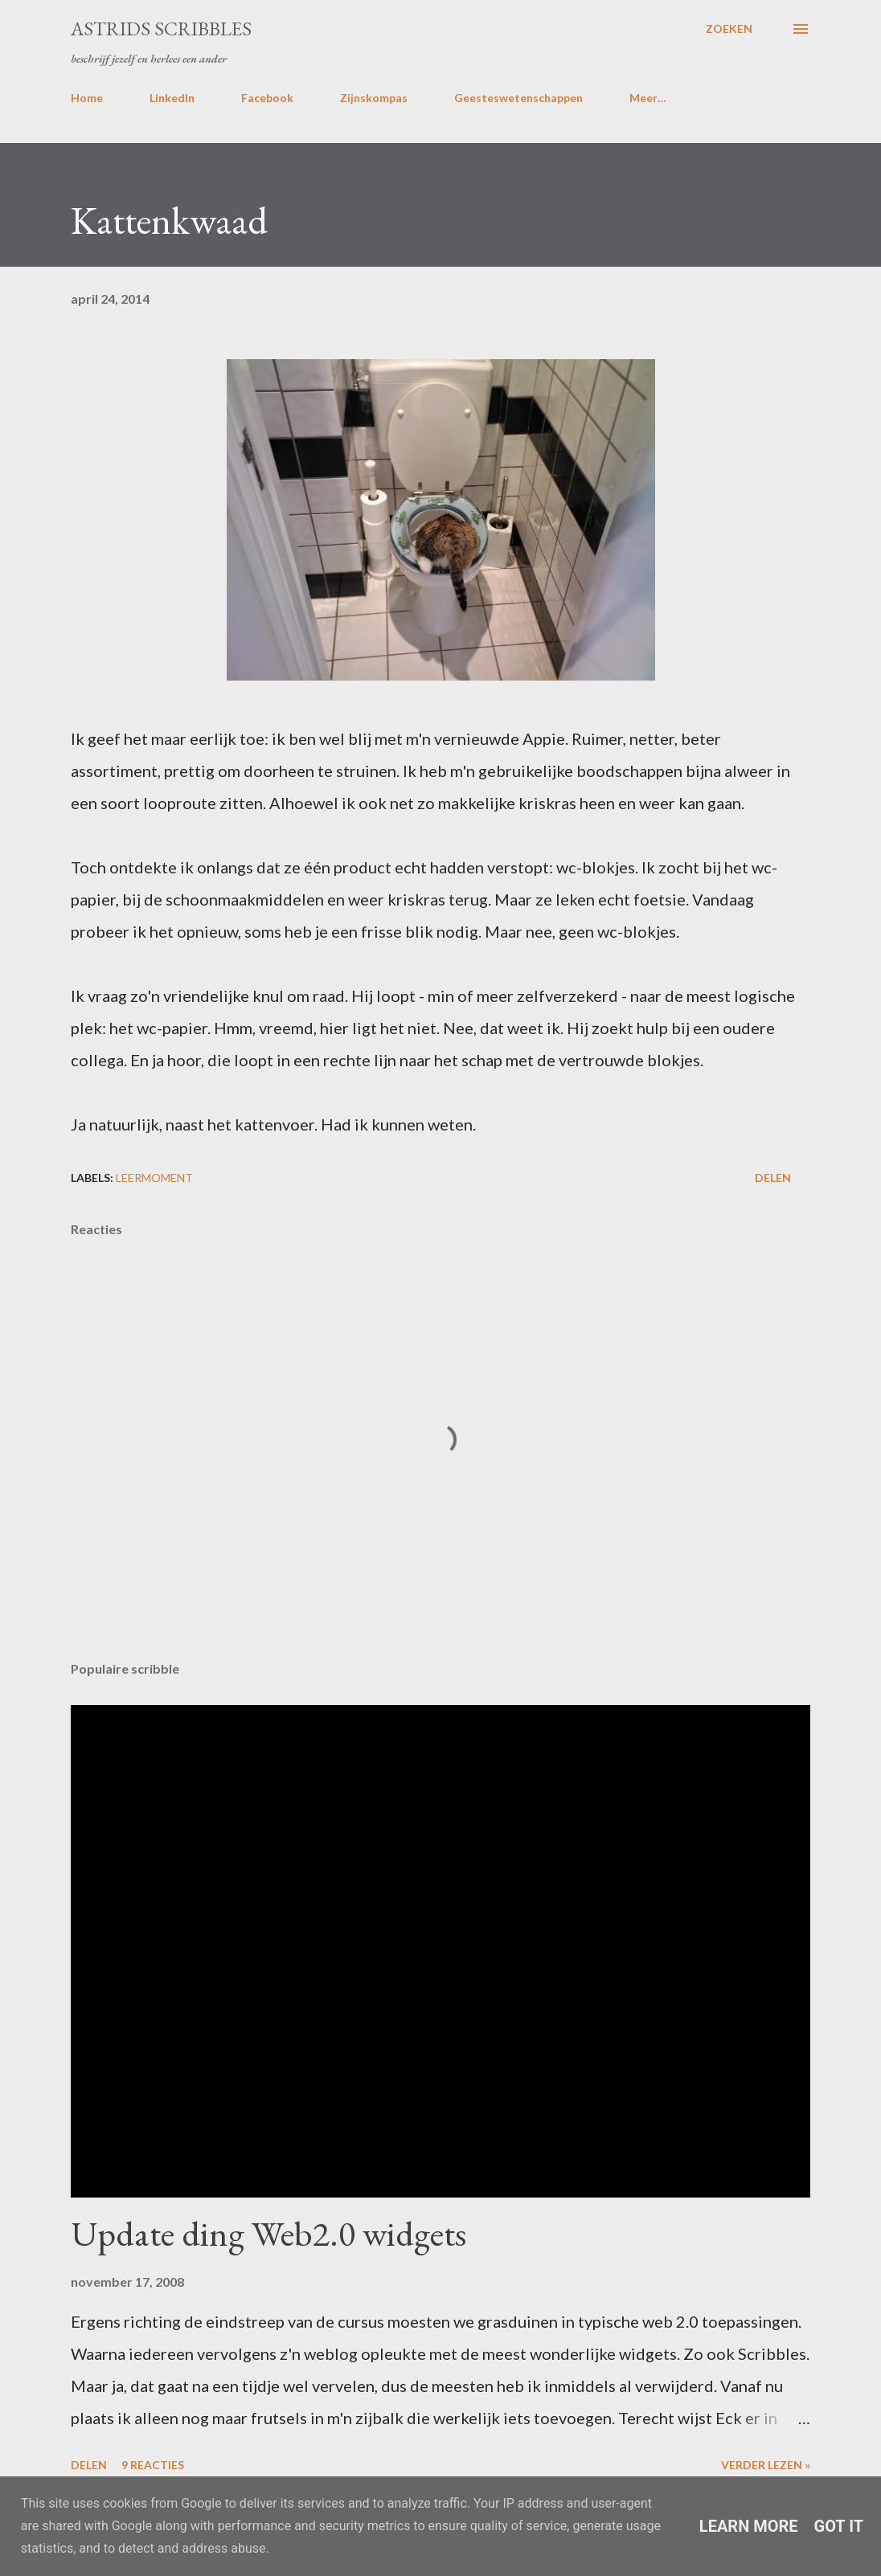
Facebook (267, 97)
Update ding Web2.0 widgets (268, 2233)
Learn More (748, 2526)
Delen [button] (773, 1177)
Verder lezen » (765, 2465)
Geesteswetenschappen (518, 97)
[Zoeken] (729, 29)
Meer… (647, 97)
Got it (839, 2526)
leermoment (154, 1177)
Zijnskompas (374, 97)
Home (87, 97)
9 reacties (152, 2465)
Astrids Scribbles (161, 28)
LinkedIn (172, 97)
